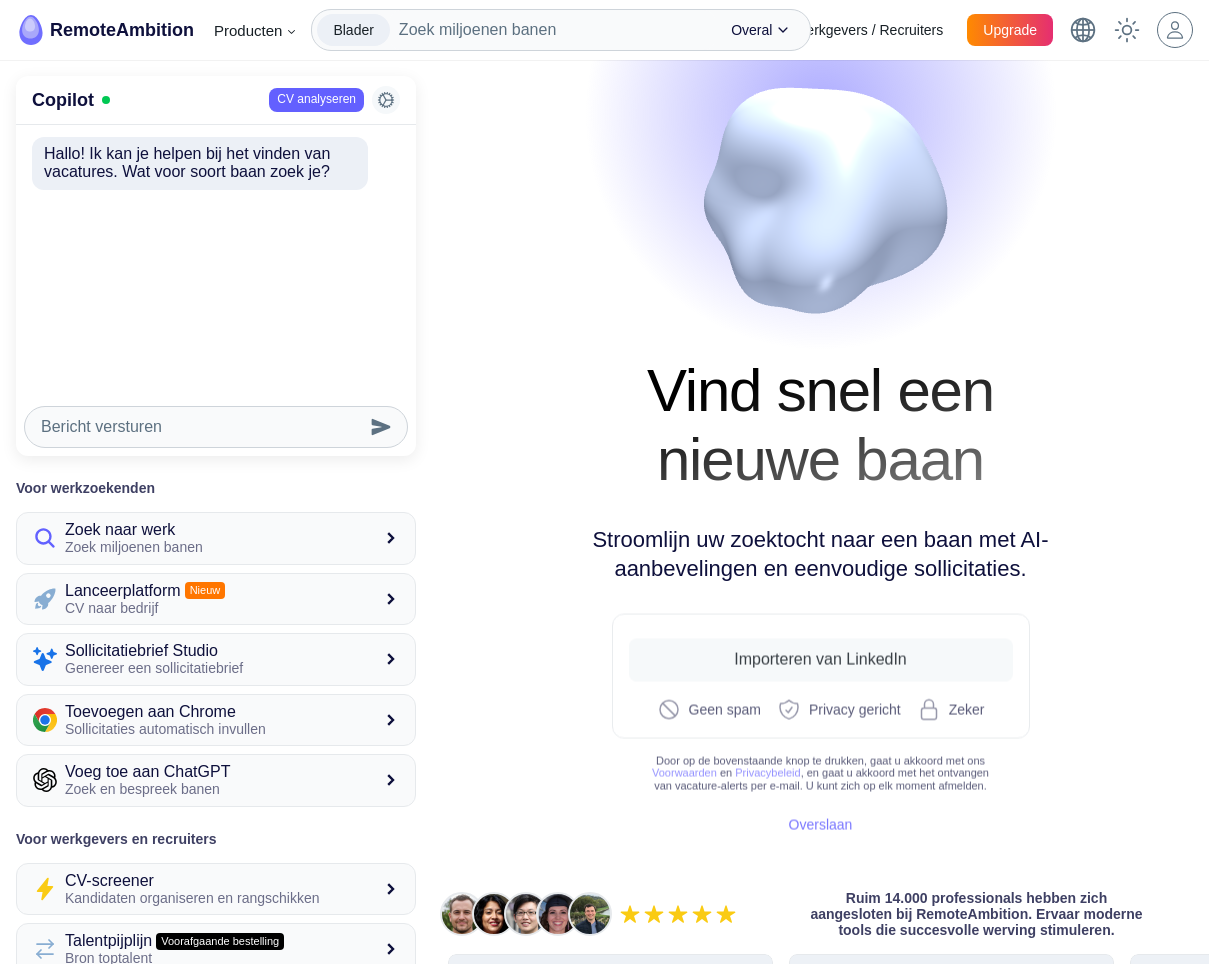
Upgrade (1010, 30)
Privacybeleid (767, 769)
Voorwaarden (684, 769)
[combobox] (551, 30)
